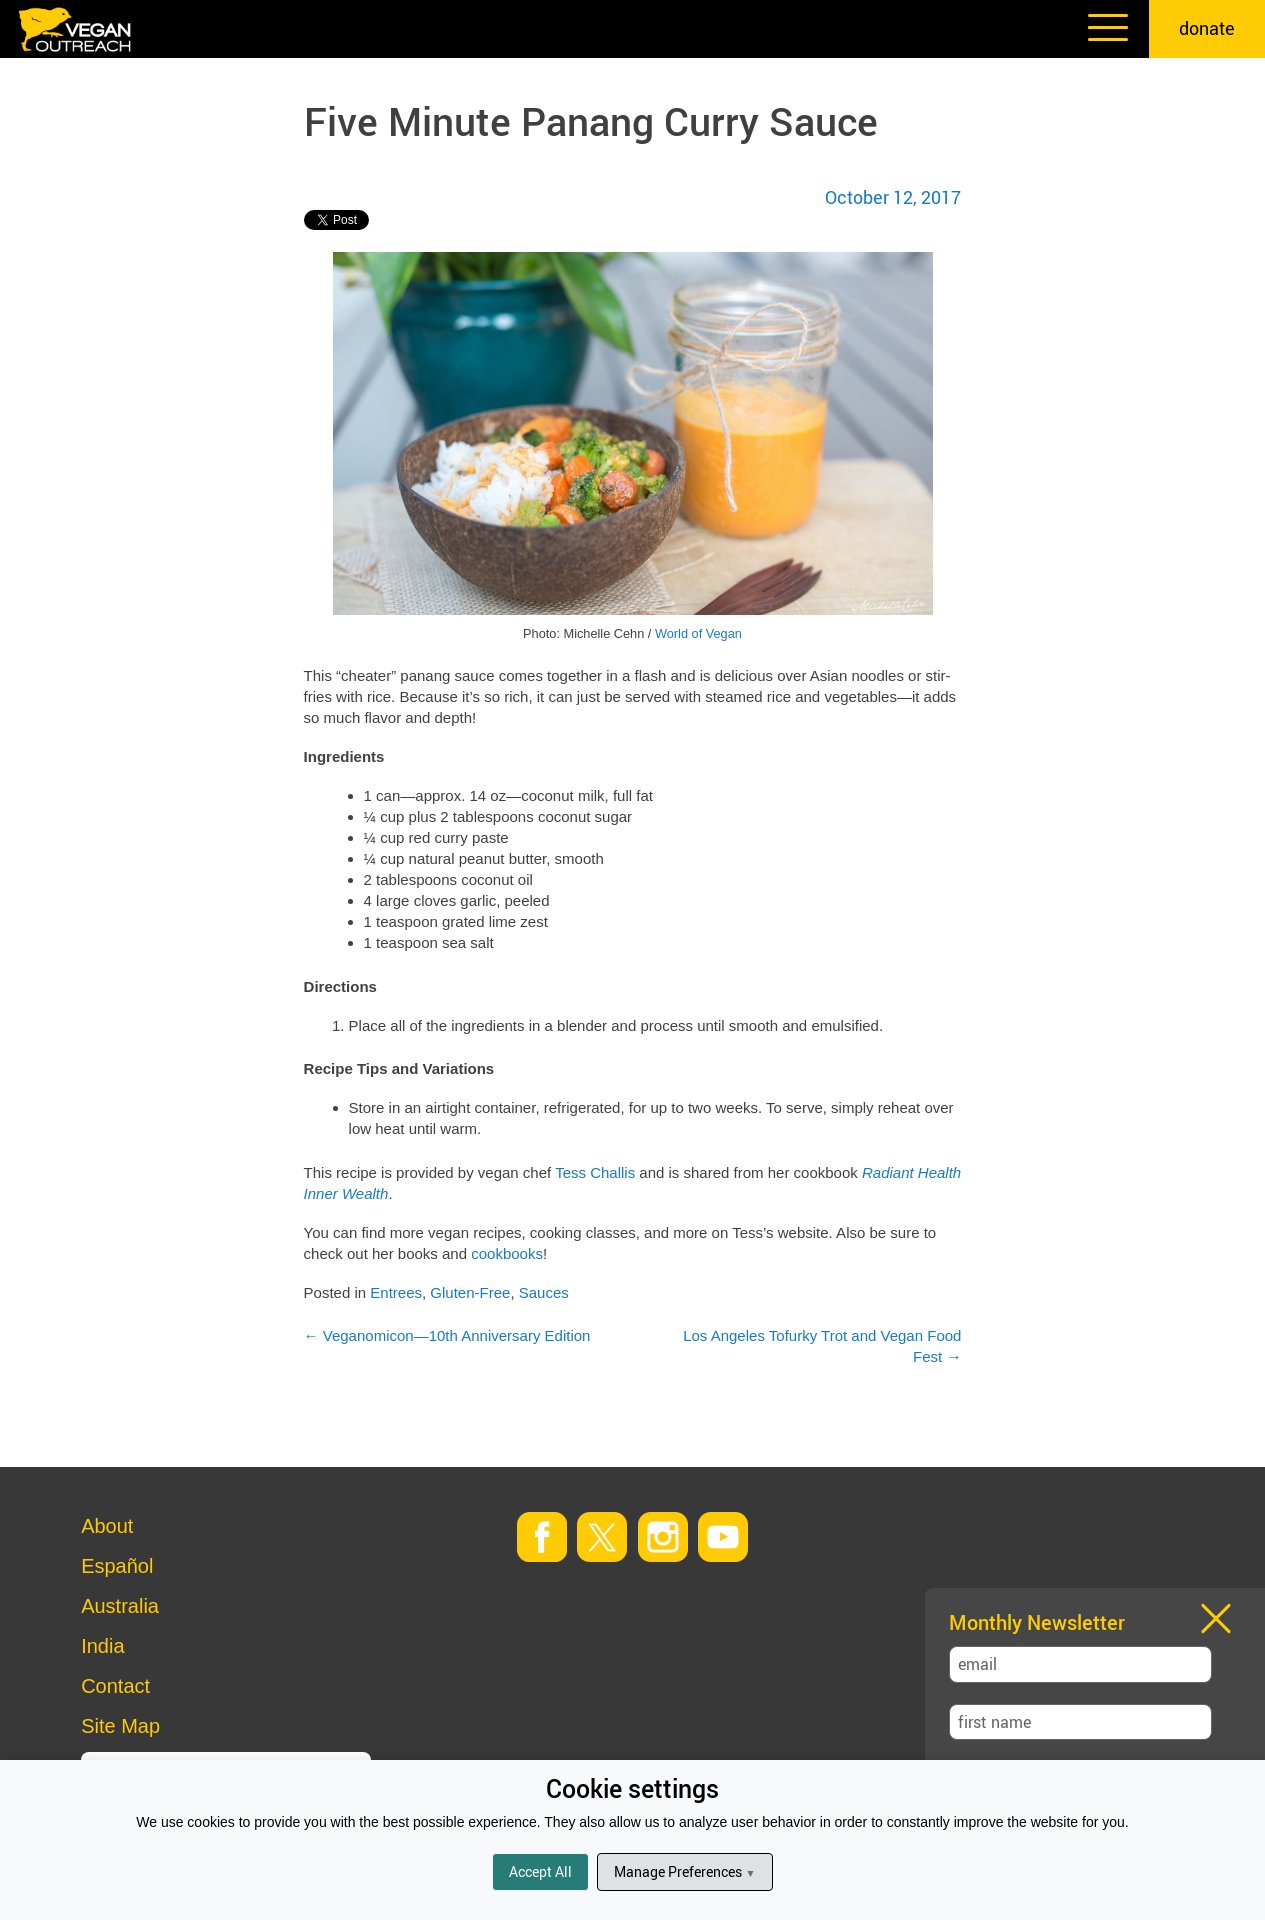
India (102, 1646)
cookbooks (507, 1253)
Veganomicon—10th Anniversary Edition (447, 1335)
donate (1207, 28)
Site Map (120, 1726)
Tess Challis (595, 1172)
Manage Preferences (684, 1871)
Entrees (396, 1292)
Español (117, 1566)
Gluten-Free (470, 1292)
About (107, 1526)
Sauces (544, 1292)
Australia (120, 1606)
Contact (115, 1686)
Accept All (540, 1871)
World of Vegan (698, 633)
